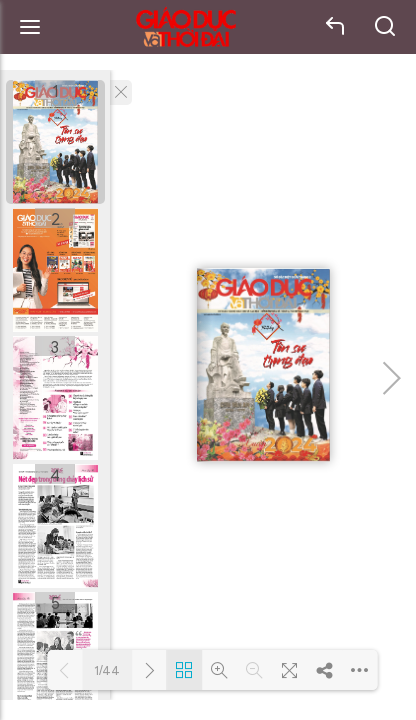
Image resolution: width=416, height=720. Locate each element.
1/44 (107, 670)
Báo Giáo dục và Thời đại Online (186, 27)
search (386, 27)
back (336, 27)
